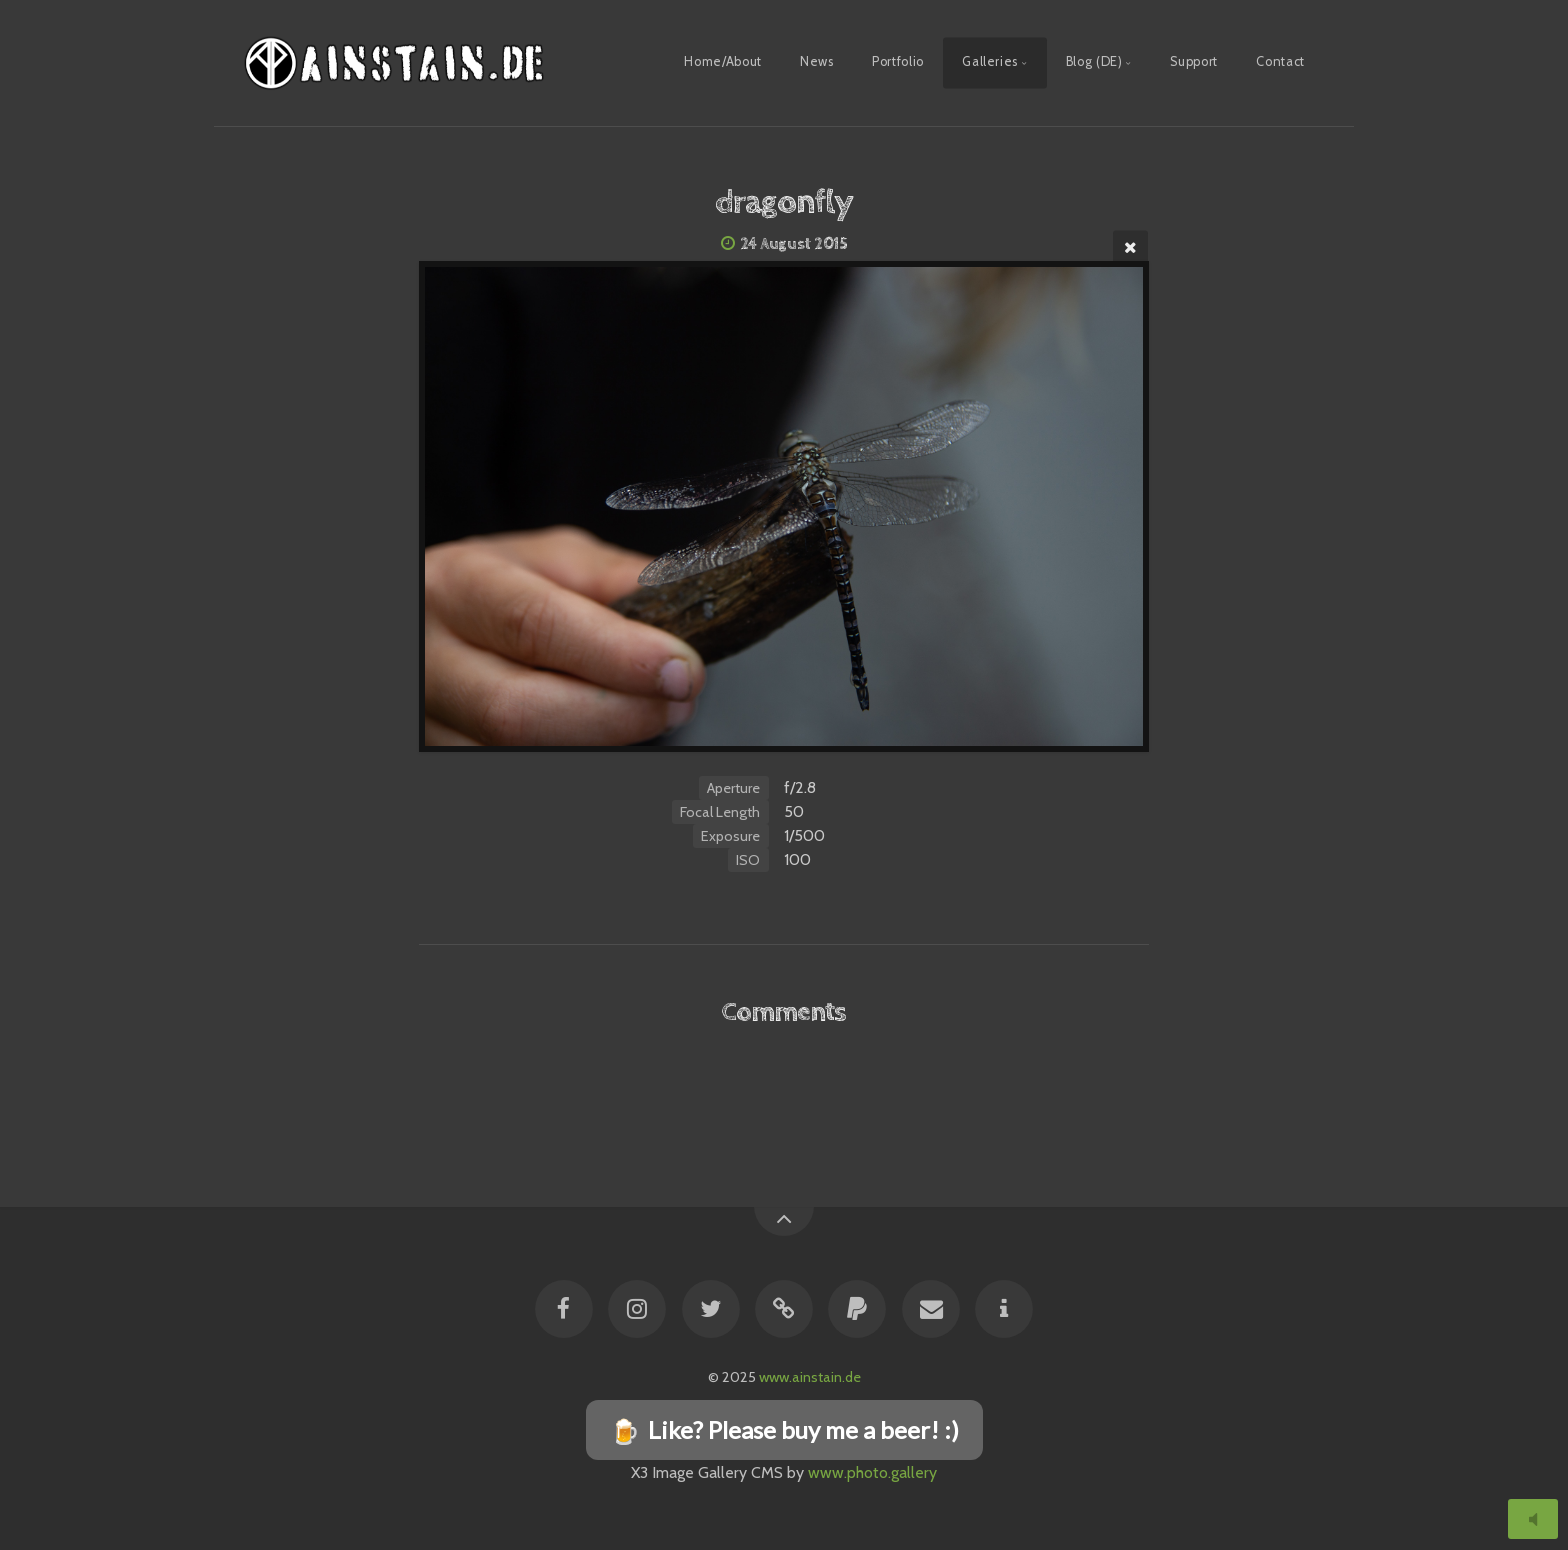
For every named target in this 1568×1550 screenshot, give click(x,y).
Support (1193, 61)
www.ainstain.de (810, 1377)
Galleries (990, 61)
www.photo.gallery (872, 1472)
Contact (1280, 61)
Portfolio (898, 61)
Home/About (722, 61)
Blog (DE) (1094, 61)
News (817, 61)
